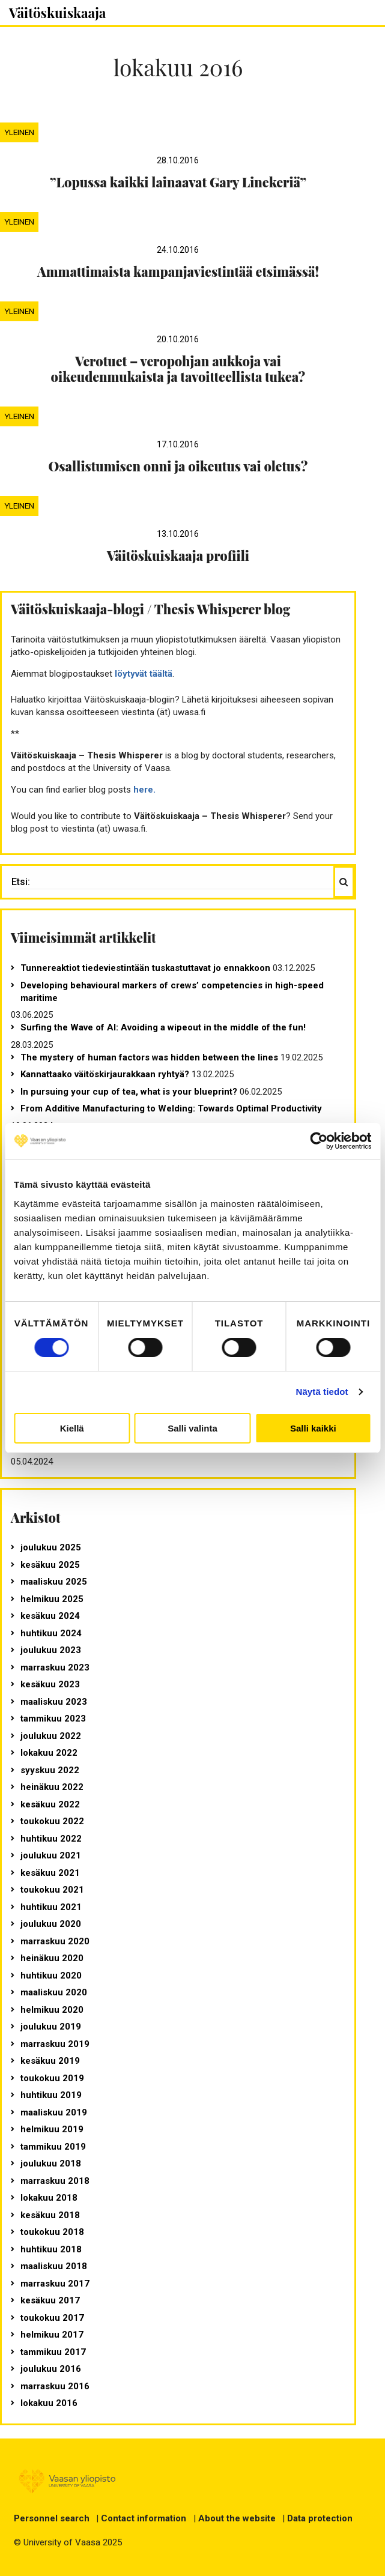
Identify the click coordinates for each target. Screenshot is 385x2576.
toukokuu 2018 (52, 2232)
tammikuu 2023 (53, 1718)
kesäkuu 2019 (50, 2060)
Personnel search (51, 2518)
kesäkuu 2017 (50, 2300)
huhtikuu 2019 (51, 2095)
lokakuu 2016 (48, 2403)
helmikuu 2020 (51, 2009)
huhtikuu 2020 (51, 1975)
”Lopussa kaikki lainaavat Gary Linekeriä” (178, 182)
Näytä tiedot (322, 1391)
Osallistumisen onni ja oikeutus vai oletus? (178, 466)
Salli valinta (192, 1428)
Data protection (320, 2518)
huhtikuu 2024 (51, 1633)
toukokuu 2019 (52, 2078)
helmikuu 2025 (51, 1599)
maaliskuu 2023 (53, 1701)
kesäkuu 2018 (50, 2215)
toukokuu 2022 (52, 1821)
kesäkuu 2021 (50, 1872)
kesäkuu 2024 (50, 1615)
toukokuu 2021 (52, 1889)
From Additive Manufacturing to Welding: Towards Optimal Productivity (171, 1108)
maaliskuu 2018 (53, 2266)
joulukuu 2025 (50, 1547)
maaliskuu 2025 (53, 1581)
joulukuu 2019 (50, 2026)
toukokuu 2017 (52, 2317)
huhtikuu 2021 (51, 1907)
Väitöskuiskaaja (57, 13)
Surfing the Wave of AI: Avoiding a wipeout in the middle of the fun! (163, 1027)
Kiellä (72, 1428)
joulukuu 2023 (50, 1650)
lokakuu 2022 (48, 1752)
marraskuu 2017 (54, 2283)
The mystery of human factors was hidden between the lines (149, 1057)
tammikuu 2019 (53, 2146)
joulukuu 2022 (50, 1736)
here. (144, 789)
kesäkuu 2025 (50, 1564)
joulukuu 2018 (50, 2163)
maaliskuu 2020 (53, 1992)
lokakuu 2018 (48, 2197)
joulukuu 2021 (50, 1855)
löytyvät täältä (143, 673)
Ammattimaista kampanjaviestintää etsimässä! (178, 271)
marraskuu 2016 (54, 2386)
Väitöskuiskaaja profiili (178, 555)
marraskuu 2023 (54, 1667)
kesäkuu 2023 (50, 1684)
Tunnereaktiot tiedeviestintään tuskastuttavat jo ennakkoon (145, 968)
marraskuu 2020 (54, 1941)
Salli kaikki (313, 1428)
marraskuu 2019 (54, 2044)
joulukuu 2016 (50, 2368)
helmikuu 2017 (51, 2334)
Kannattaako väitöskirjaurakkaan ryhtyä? (104, 1074)
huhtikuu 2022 (51, 1838)
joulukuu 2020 (50, 1923)
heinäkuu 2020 (51, 1958)
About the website (237, 2518)
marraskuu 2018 (54, 2180)
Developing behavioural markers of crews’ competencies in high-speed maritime (172, 991)
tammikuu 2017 (53, 2352)
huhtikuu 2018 (51, 2249)
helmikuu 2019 (51, 2129)
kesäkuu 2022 (50, 1804)
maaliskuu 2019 (53, 2112)
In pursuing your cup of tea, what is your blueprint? (128, 1091)
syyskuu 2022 (49, 1770)
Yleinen (19, 132)
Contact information (143, 2518)
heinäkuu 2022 (51, 1787)
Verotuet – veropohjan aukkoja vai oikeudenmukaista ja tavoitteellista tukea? (178, 368)
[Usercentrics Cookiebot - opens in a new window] (318, 1141)
